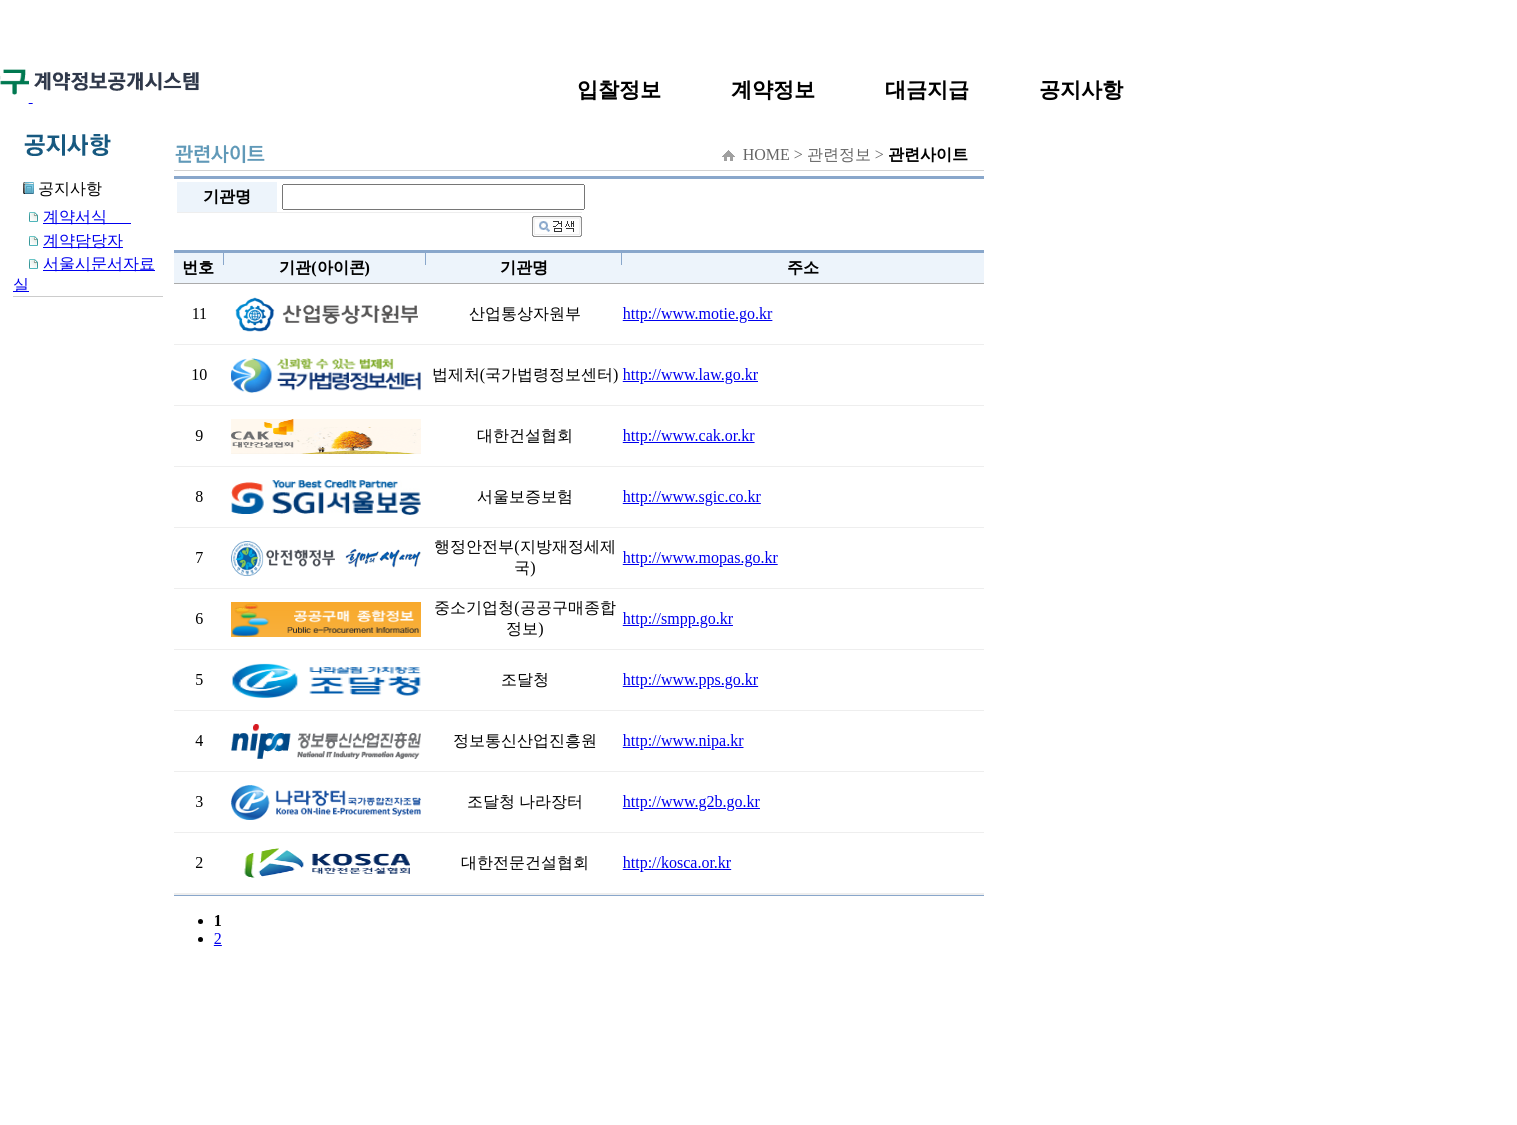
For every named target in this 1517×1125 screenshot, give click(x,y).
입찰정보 (619, 89)
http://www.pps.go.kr (690, 679)
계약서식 (72, 216)
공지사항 (1081, 89)
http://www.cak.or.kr (689, 435)
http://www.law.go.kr (690, 374)
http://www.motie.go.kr (698, 313)
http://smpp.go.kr (678, 618)
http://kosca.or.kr (677, 862)
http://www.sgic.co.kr (692, 496)
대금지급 (927, 89)
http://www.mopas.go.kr (700, 557)
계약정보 (773, 89)
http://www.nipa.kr (683, 740)
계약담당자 (68, 240)
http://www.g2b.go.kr (691, 801)
